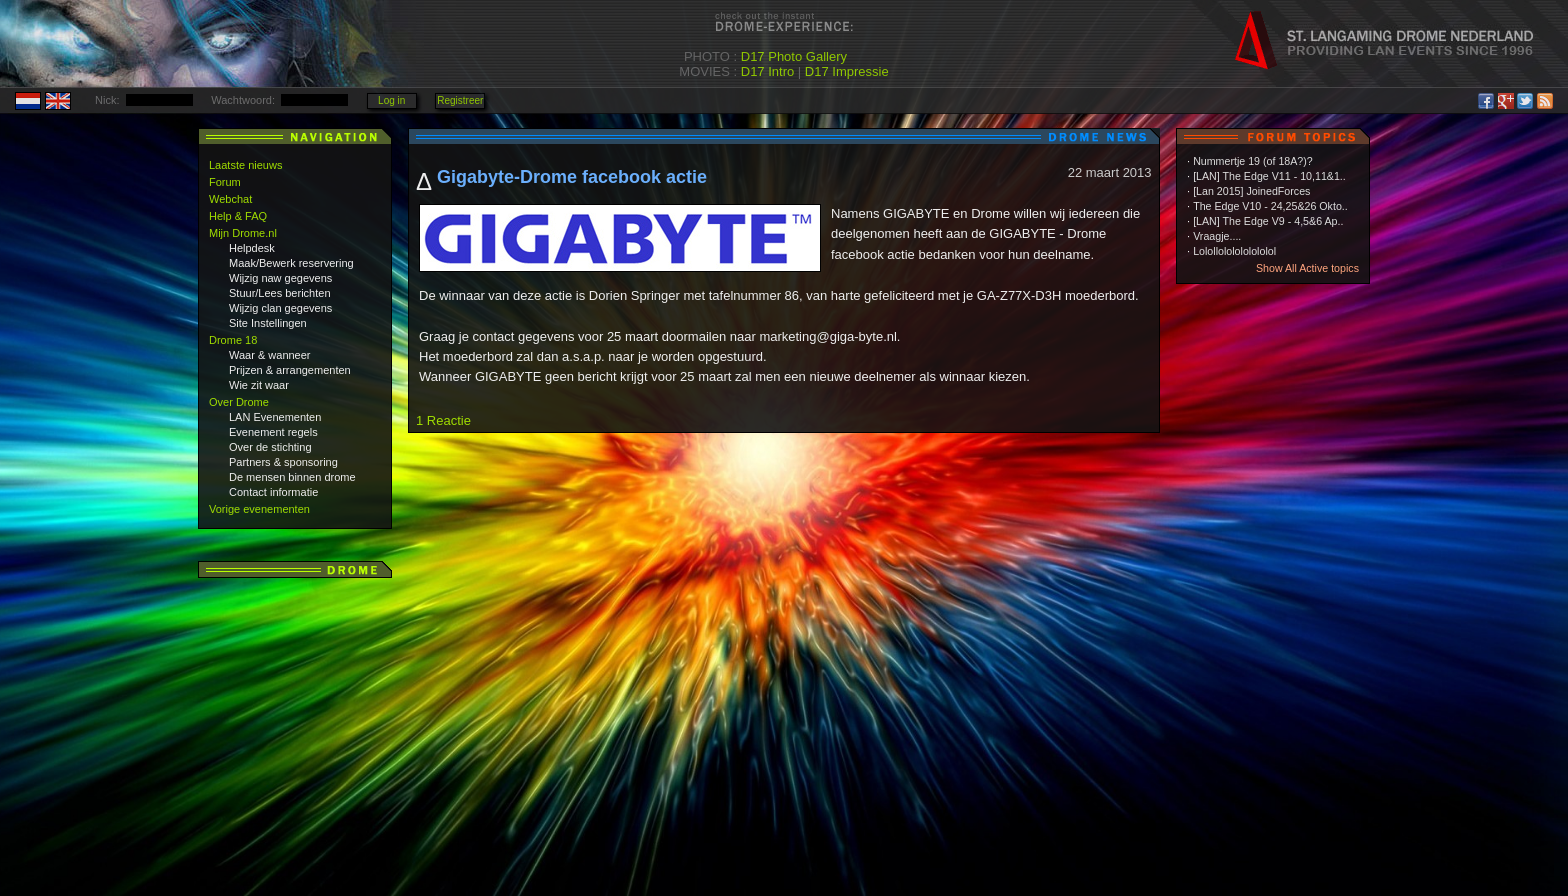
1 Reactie (443, 420)
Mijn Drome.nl (243, 233)
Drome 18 (233, 340)
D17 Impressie (847, 71)
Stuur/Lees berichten (280, 293)
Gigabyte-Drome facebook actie (572, 177)
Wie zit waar (259, 385)
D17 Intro (767, 71)
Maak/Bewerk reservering (291, 263)
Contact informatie (273, 492)
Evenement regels (273, 432)
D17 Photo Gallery (794, 56)
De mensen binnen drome (292, 477)
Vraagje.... (1217, 236)
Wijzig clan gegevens (280, 308)
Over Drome (239, 402)
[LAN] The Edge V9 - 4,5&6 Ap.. (1268, 221)
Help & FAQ (238, 216)
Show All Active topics (1307, 268)
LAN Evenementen (275, 417)
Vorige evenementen (259, 509)
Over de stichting (270, 447)
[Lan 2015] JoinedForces (1251, 191)
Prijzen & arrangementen (290, 370)
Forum (225, 182)
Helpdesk (252, 248)
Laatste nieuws (245, 165)
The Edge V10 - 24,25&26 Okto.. (1270, 206)
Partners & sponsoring (283, 462)
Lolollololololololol (1234, 251)
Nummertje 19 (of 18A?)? (1253, 161)
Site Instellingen (268, 323)
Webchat (230, 199)
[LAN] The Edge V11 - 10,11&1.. (1269, 176)
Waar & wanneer (270, 355)
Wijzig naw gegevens (280, 278)
